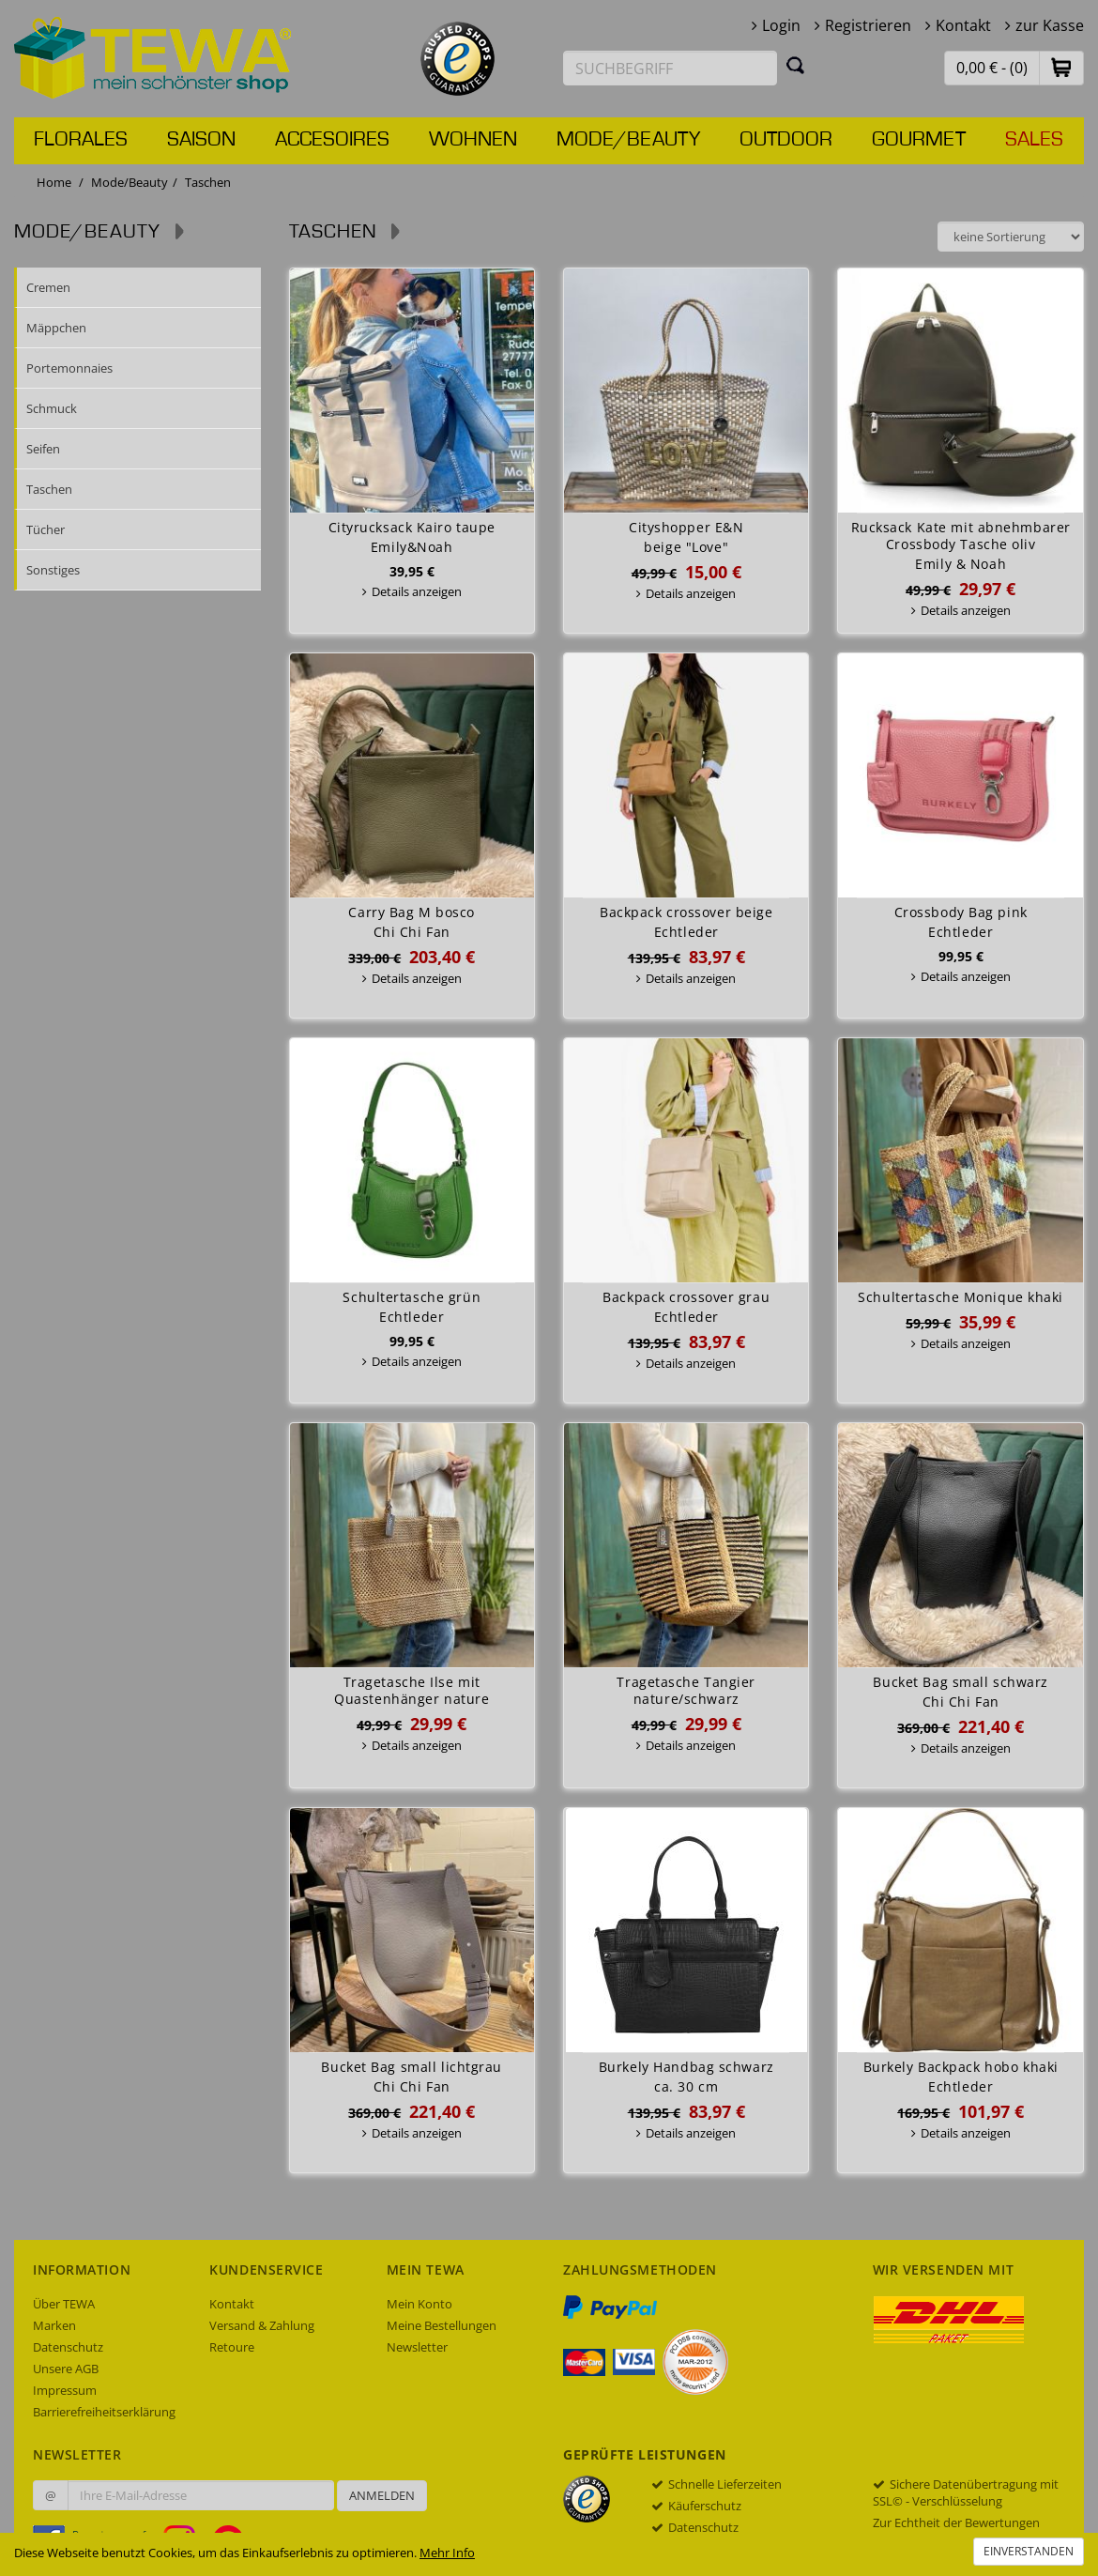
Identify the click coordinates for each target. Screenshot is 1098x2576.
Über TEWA (64, 2303)
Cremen (48, 287)
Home (54, 182)
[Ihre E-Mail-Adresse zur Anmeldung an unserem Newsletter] (201, 2495)
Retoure (231, 2346)
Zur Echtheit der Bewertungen (956, 2522)
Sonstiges (53, 569)
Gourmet (919, 140)
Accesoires (332, 140)
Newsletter (417, 2346)
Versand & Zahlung (261, 2325)
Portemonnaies (69, 368)
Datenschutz (68, 2346)
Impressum (65, 2390)
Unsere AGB (66, 2368)
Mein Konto (419, 2303)
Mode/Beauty (628, 140)
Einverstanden (1029, 2551)
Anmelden (382, 2495)
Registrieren (868, 25)
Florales (81, 140)
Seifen (43, 448)
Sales (1034, 140)
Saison (201, 140)
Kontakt (963, 25)
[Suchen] (796, 65)
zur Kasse (1049, 25)
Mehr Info (447, 2552)
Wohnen (473, 140)
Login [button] (781, 25)
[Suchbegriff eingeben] (670, 68)
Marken (54, 2325)
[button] (1061, 67)
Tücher (45, 529)
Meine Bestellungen (441, 2325)
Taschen (49, 489)
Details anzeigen (417, 591)
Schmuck (51, 408)
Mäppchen (56, 327)
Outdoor (786, 140)
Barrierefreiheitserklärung (104, 2411)
